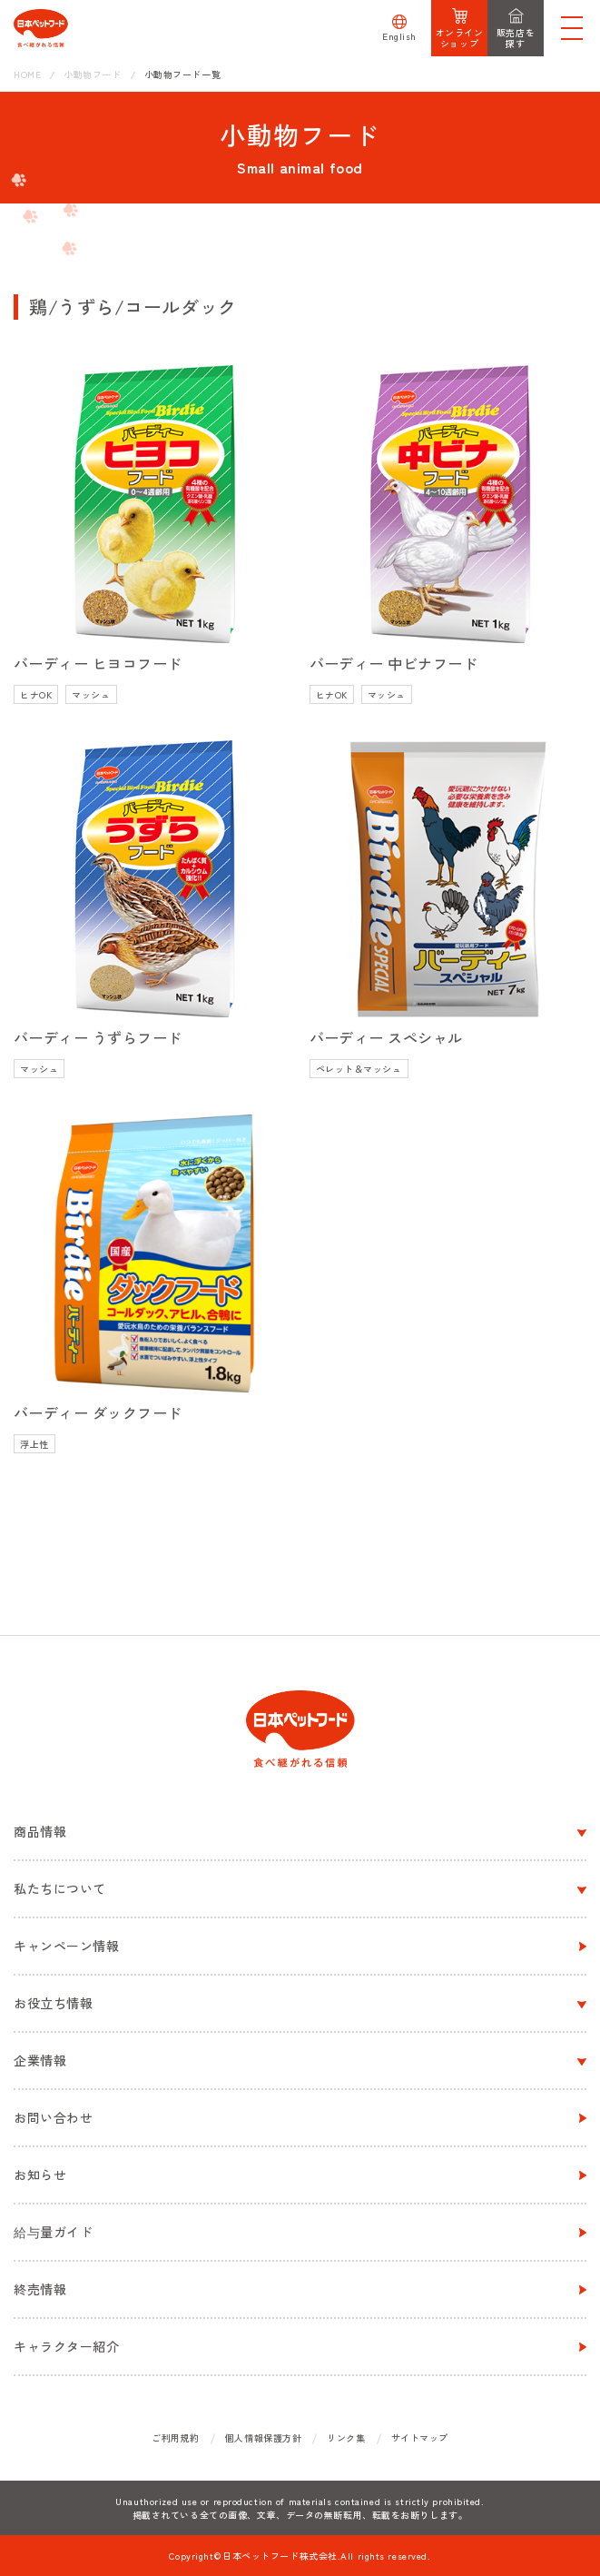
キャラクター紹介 (66, 2346)
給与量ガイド (53, 2232)
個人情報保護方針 (263, 2437)
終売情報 (40, 2289)
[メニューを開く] (572, 28)
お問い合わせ (53, 2117)
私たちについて (60, 1888)
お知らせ (40, 2174)
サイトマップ (419, 2437)
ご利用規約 (176, 2437)
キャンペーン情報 (66, 1946)
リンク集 (346, 2437)
